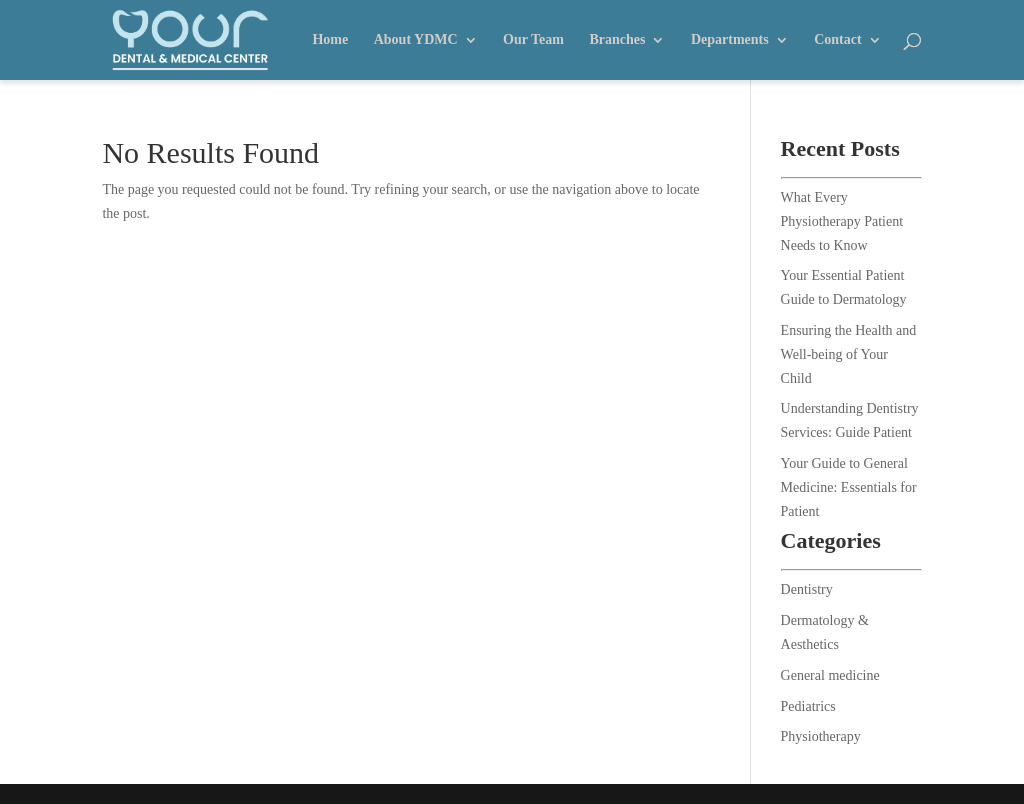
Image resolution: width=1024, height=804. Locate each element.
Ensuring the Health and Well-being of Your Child (849, 354)
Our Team (533, 40)
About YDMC (416, 40)
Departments (730, 40)
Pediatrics (808, 706)
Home (330, 40)
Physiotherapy (821, 736)
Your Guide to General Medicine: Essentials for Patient (849, 487)
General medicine (830, 675)
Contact (837, 40)
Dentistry (807, 589)
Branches (617, 40)
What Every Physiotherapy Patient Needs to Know (842, 221)
